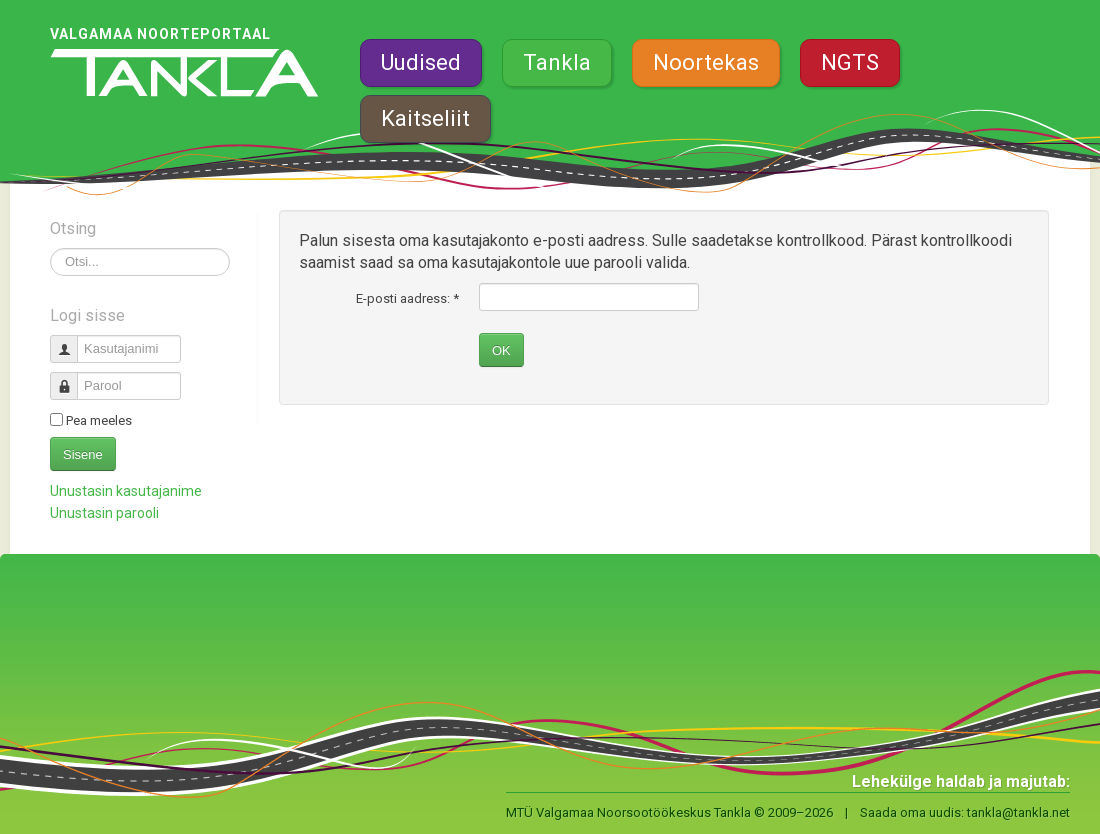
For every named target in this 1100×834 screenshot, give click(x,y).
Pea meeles (99, 420)
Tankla (557, 62)
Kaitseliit (425, 118)
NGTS (850, 62)
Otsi (50, 248)
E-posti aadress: (407, 298)
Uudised (421, 62)
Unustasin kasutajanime (126, 491)
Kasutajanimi (71, 340)
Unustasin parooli (104, 513)
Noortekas (706, 62)
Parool (71, 377)
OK (501, 350)
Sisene (83, 454)
